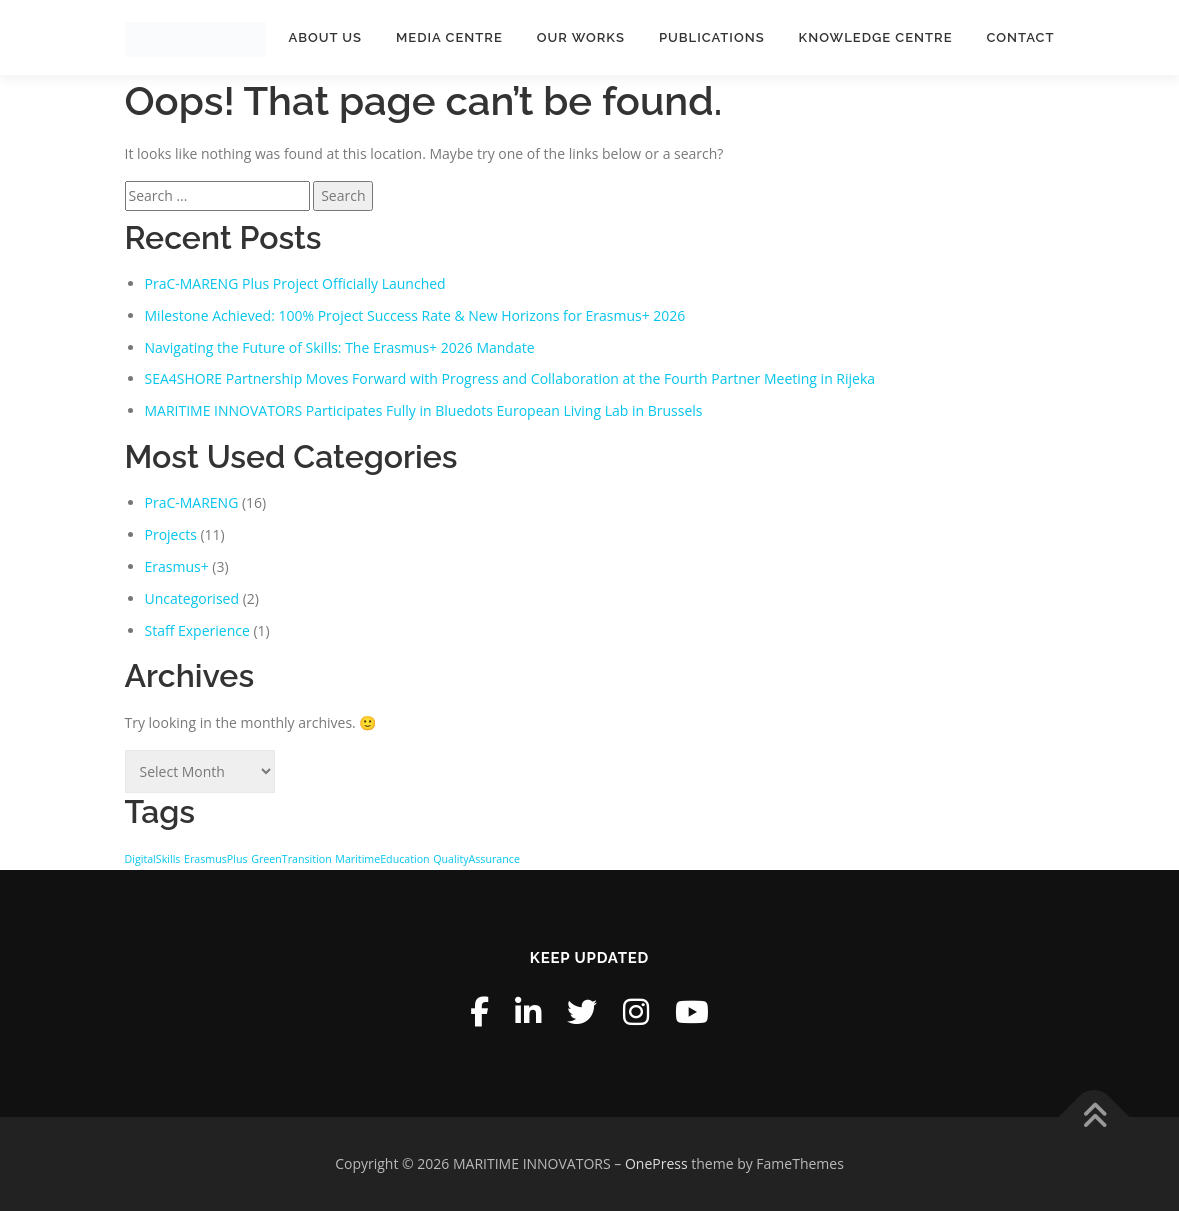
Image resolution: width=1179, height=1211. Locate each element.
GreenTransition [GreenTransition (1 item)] (291, 859)
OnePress (656, 1163)
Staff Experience (197, 630)
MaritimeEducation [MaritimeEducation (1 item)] (382, 859)
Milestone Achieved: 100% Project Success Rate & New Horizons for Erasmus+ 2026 (415, 315)
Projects (171, 534)
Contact (1021, 37)
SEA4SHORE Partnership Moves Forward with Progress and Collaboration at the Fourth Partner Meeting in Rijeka (510, 378)
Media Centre (449, 37)
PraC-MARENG (192, 502)
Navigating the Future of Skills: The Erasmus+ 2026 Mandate (340, 347)
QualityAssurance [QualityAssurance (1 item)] (476, 859)
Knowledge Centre (876, 37)
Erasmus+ (177, 566)
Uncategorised (192, 598)
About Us (325, 37)
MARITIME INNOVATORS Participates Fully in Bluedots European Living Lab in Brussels (424, 410)
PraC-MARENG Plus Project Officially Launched (295, 283)
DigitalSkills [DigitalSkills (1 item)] (153, 859)
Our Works (581, 37)
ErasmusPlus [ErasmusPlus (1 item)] (215, 859)
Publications (712, 37)
